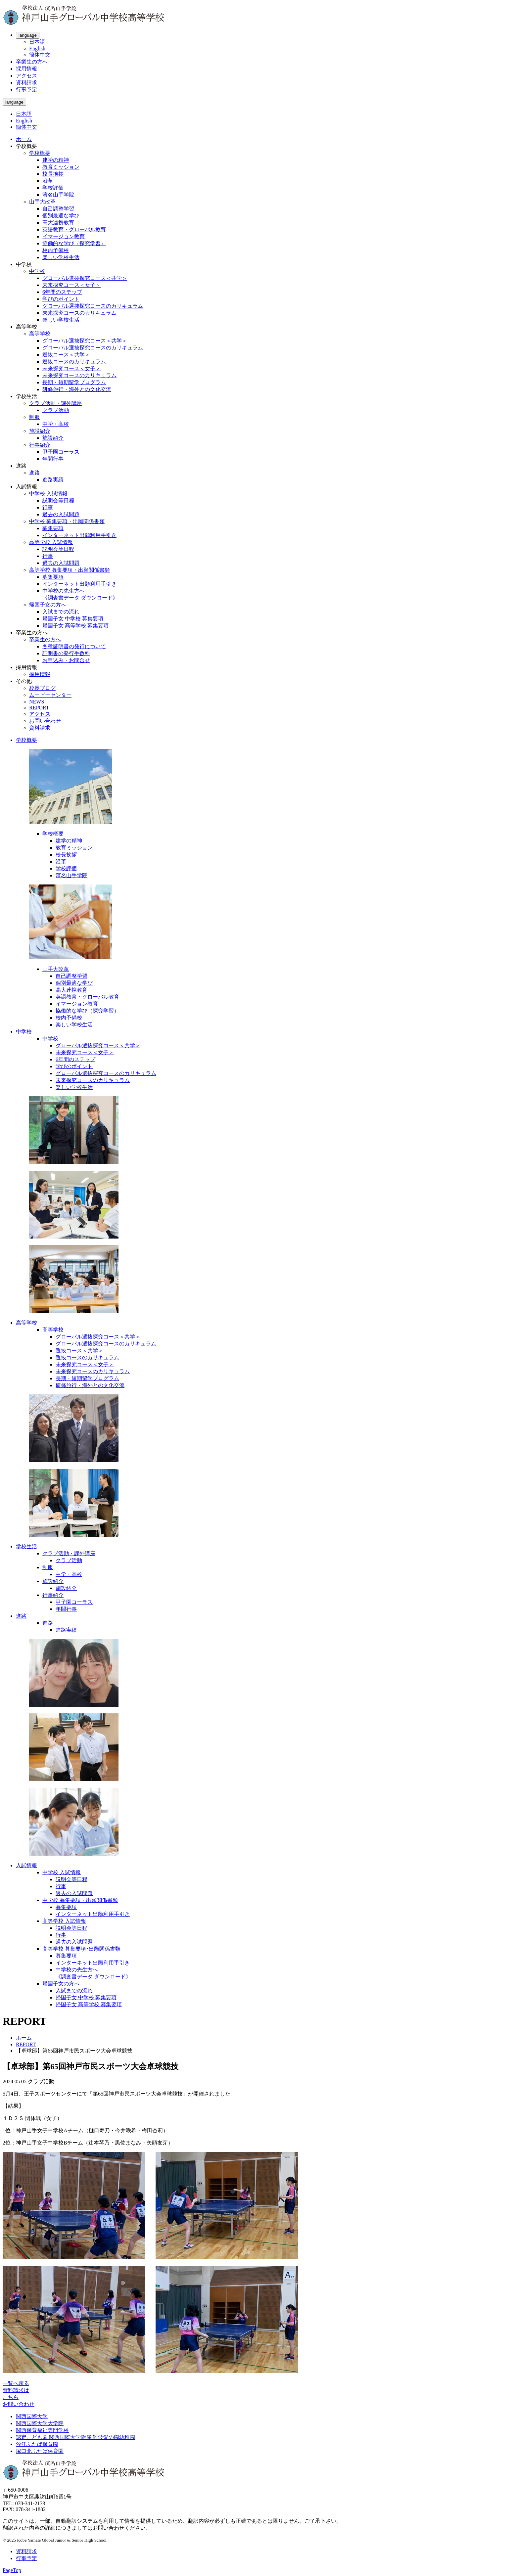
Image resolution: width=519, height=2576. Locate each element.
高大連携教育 (58, 222)
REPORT (39, 707)
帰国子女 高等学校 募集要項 (75, 625)
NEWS (36, 701)
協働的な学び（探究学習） (74, 243)
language (28, 35)
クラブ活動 (55, 410)
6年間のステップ (62, 292)
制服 (34, 417)
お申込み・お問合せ (66, 660)
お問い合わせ (45, 721)
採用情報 (26, 68)
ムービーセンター (50, 695)
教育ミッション (60, 167)
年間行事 (53, 459)
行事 (47, 507)
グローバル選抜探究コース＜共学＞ (84, 278)
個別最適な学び (60, 215)
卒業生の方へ (32, 62)
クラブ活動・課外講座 (55, 403)
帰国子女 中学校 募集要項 (72, 618)
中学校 (37, 271)
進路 (34, 472)
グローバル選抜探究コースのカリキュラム (92, 306)
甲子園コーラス (60, 452)
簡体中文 (39, 55)
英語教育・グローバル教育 (74, 229)
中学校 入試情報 (48, 493)
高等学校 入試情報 (51, 542)
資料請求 (26, 82)
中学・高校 (55, 424)
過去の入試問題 (60, 514)
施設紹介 (39, 431)
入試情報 (26, 1865)
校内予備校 (55, 250)
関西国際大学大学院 (40, 2423)
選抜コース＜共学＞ (66, 354)
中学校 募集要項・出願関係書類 (67, 521)
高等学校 (39, 334)
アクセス (26, 75)
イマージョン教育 (63, 236)
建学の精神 (55, 160)
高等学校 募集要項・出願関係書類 (69, 570)
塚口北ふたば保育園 (40, 2451)
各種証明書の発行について (74, 646)
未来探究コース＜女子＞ (71, 285)
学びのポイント (60, 299)
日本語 (37, 42)
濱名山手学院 (58, 195)
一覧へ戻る (16, 2383)
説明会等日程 (58, 500)
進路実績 (53, 479)
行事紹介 (39, 445)
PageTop (12, 2570)
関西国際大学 (32, 2416)
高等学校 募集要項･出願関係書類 (81, 1949)
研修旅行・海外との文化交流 (76, 389)
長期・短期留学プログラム (74, 382)
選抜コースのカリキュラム (74, 361)
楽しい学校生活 (60, 257)
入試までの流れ (60, 611)
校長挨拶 (53, 174)
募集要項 (53, 528)
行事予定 (26, 89)
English (37, 48)
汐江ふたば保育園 (37, 2444)
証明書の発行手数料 (66, 653)
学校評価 (53, 188)
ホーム (24, 139)
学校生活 (26, 1546)
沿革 (47, 181)
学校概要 (39, 153)
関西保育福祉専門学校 (42, 2430)
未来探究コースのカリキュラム (79, 313)
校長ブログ (42, 688)
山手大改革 (42, 201)
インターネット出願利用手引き (79, 535)
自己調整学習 (58, 208)
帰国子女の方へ (47, 605)
